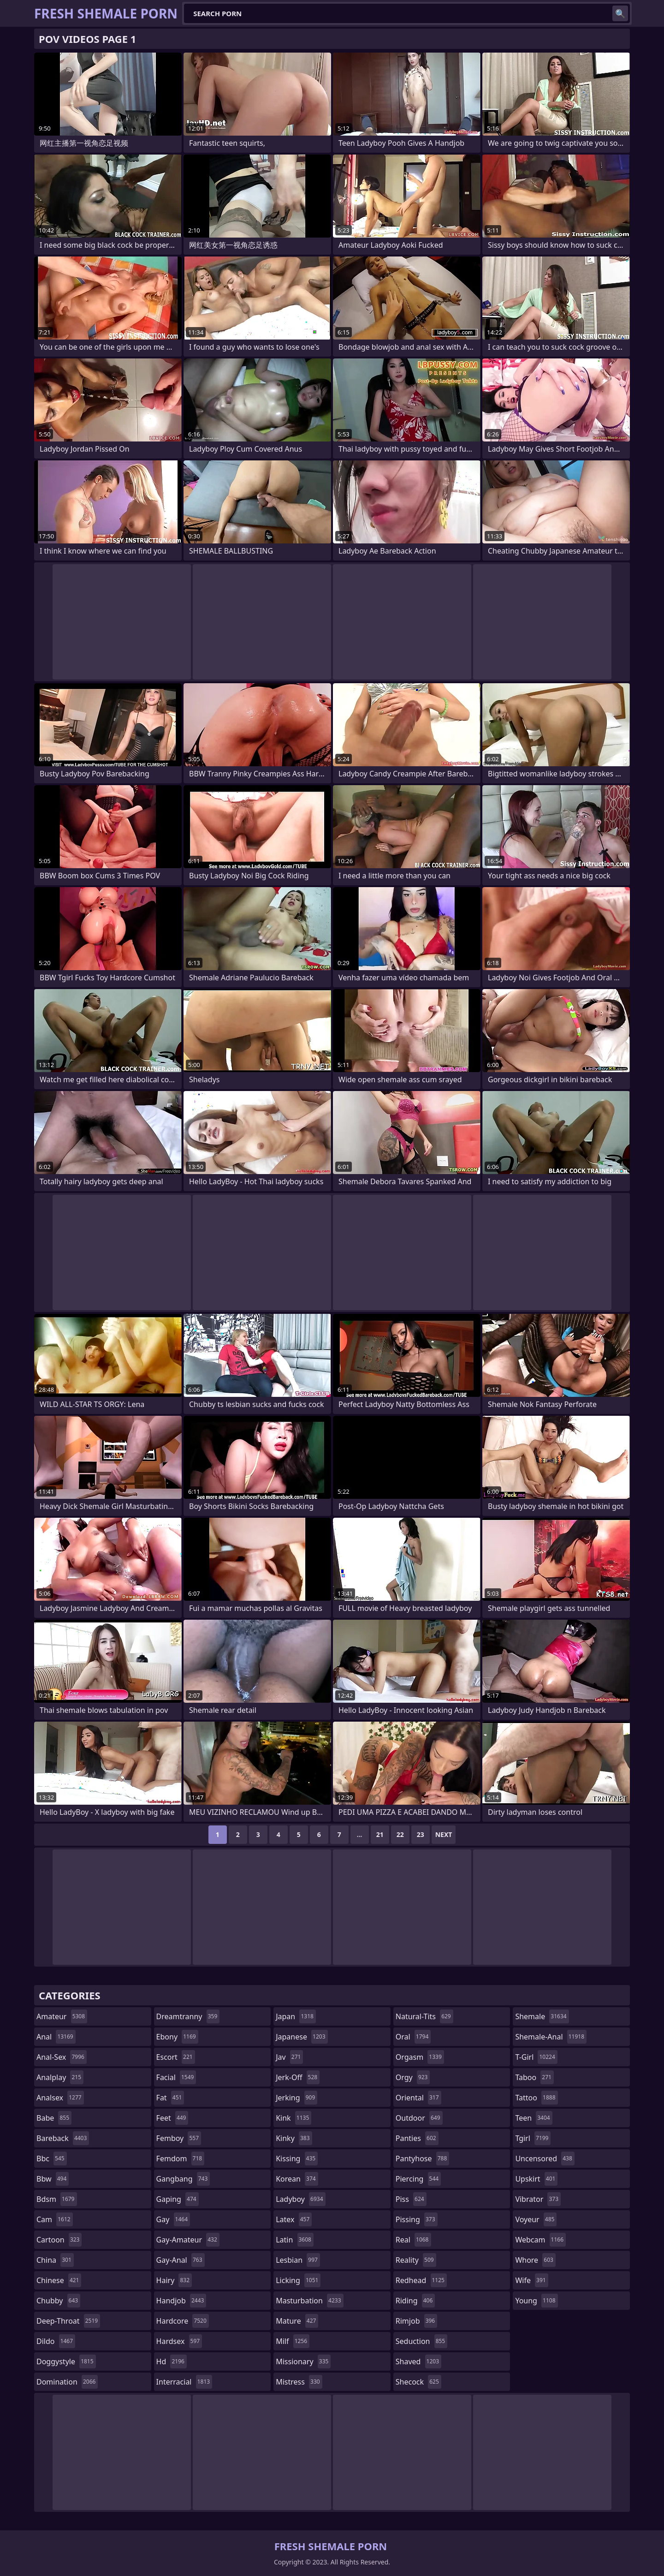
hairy (174, 2280)
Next (443, 1834)
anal (56, 2037)
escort (175, 2057)
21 (380, 1834)
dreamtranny (188, 2016)
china (55, 2260)
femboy (178, 2138)
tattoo (536, 2098)
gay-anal (180, 2260)
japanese (301, 2037)
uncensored (544, 2158)
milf (292, 2341)
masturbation (309, 2301)
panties (417, 2138)
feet (172, 2118)
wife (531, 2280)
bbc (51, 2158)
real (413, 2240)
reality (416, 2260)
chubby (58, 2301)
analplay (59, 2077)
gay (173, 2219)
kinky (294, 2138)
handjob (181, 2301)
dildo (55, 2341)
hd (171, 2361)
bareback (62, 2138)
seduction (421, 2341)
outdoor (419, 2118)
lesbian (298, 2260)
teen (533, 2118)
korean (297, 2179)
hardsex (179, 2341)
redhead (421, 2280)
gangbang (183, 2179)
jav (289, 2057)
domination (67, 2382)
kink (293, 2118)
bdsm (56, 2199)
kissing (297, 2158)
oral (413, 2037)
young (536, 2301)
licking (298, 2280)
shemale (542, 2016)
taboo (534, 2077)
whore (535, 2260)
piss (411, 2199)
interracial (184, 2382)
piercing (418, 2179)
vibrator (538, 2199)
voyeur (536, 2219)
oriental (418, 2098)
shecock (418, 2382)
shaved (418, 2361)
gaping (177, 2199)
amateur (61, 2016)
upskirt (536, 2179)
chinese (58, 2280)
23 (420, 1834)
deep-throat (68, 2321)
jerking (296, 2098)
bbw (52, 2179)
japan (296, 2016)
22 (400, 1834)
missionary (303, 2361)
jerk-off (298, 2077)
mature (297, 2321)
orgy (413, 2077)
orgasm (420, 2057)
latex (294, 2219)
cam (54, 2219)
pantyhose (423, 2158)
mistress (299, 2382)
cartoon (59, 2240)
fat (170, 2098)
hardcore (182, 2321)
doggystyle (66, 2361)
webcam (540, 2240)
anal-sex (61, 2057)
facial (176, 2077)
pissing (417, 2219)
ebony (177, 2037)
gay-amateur (187, 2240)
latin (295, 2240)
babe (53, 2118)
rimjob (416, 2321)
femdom (180, 2158)
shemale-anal (551, 2037)
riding (415, 2301)
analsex (60, 2098)
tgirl (533, 2138)
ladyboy (300, 2199)
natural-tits (424, 2016)
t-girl (536, 2057)
